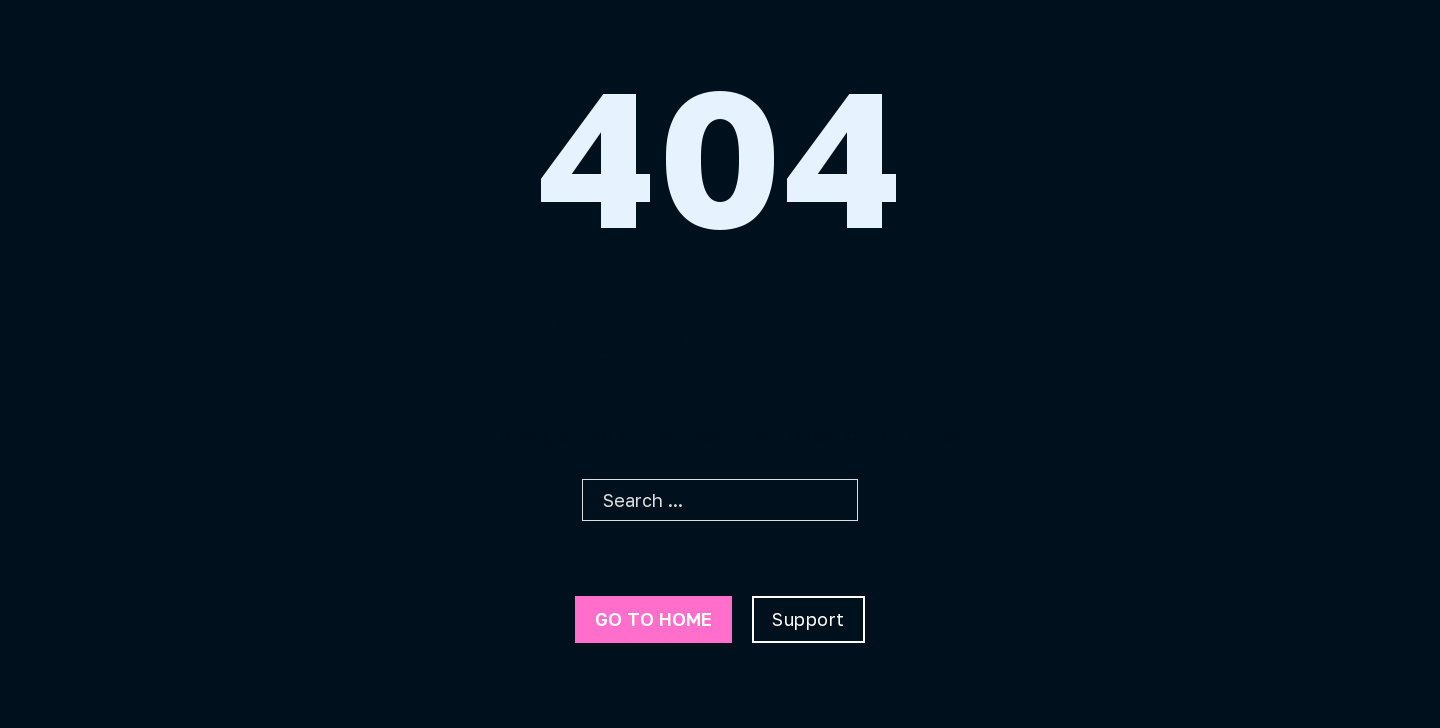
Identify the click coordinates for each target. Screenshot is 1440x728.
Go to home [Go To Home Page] (653, 619)
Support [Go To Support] (808, 619)
